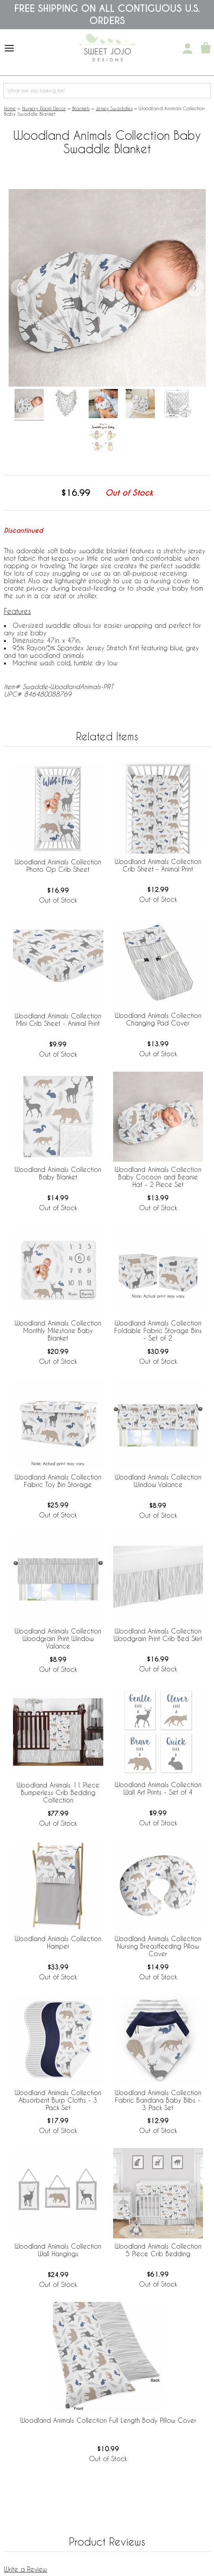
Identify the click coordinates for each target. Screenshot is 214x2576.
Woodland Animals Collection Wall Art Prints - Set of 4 (158, 1788)
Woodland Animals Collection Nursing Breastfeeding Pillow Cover (158, 1946)
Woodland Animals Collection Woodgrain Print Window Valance (58, 1638)
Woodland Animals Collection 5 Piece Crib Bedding (158, 2249)
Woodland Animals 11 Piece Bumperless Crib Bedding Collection (58, 1792)
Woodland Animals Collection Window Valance (158, 1480)
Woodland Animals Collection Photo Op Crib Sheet (58, 865)
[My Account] (187, 48)
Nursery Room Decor (44, 108)
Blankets (80, 108)
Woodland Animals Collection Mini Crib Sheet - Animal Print (58, 1019)
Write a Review (25, 2569)
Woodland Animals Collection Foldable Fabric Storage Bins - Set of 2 (158, 1330)
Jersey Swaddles (114, 108)
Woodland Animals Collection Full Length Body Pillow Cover (108, 2420)
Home (10, 108)
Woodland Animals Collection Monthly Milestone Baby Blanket (58, 1330)
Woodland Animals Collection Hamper (58, 1942)
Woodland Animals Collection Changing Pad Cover (158, 1019)
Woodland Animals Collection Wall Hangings (58, 2249)
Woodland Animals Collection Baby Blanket (58, 1173)
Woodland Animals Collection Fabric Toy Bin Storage (58, 1480)
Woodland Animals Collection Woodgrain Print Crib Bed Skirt (158, 1634)
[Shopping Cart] (205, 48)
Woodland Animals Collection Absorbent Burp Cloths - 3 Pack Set (58, 2100)
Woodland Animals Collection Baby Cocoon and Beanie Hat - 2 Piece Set (158, 1177)
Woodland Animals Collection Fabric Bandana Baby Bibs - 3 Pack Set (158, 2100)
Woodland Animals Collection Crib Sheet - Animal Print (158, 865)
